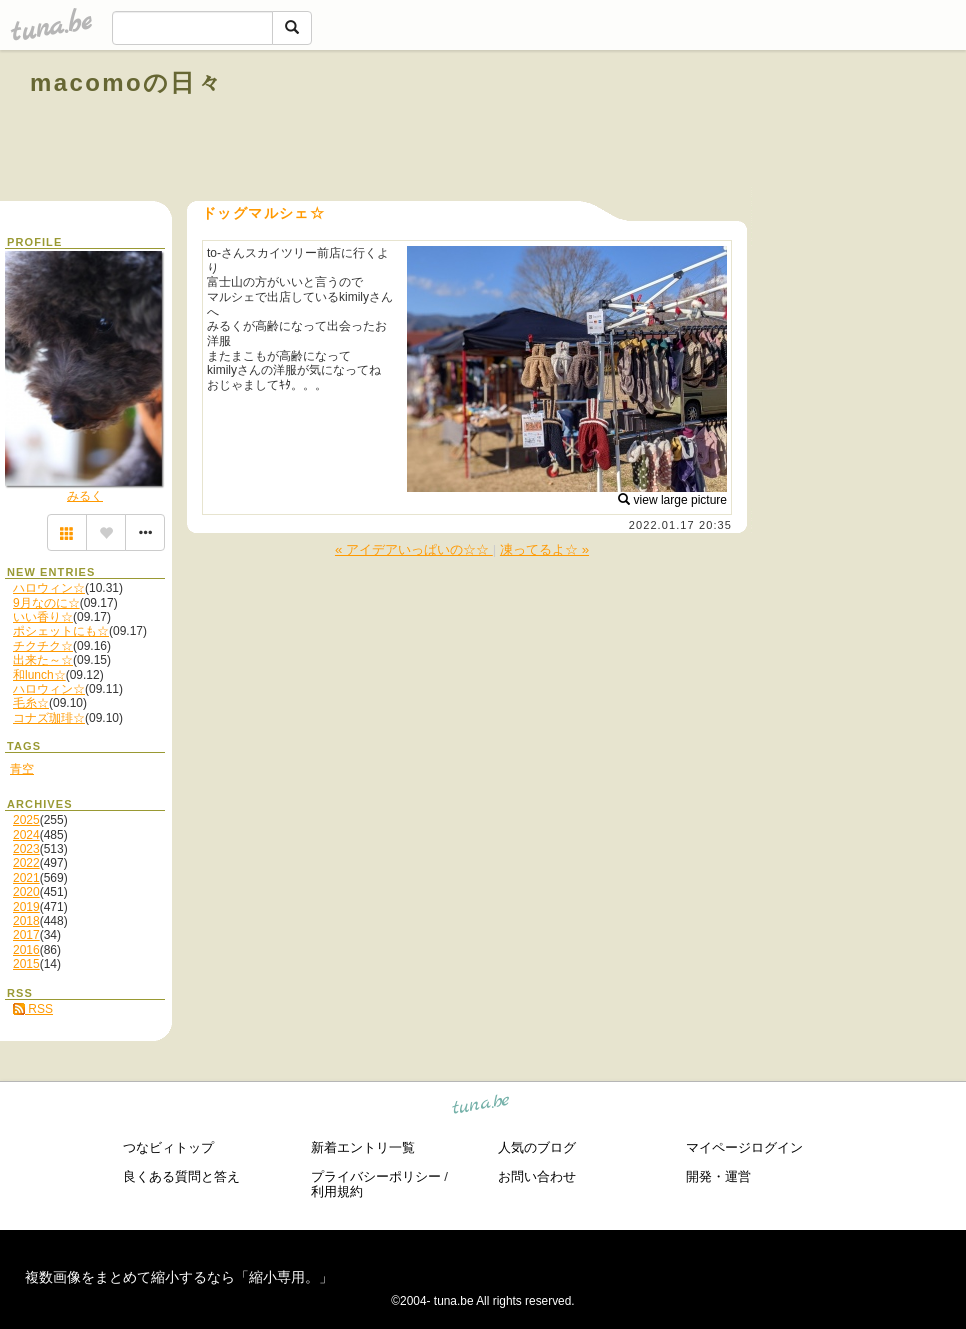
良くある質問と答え (181, 1176)
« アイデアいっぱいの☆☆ (414, 549)
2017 (26, 935)
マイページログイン (744, 1147)
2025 (26, 820)
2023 (26, 849)
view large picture (672, 500)
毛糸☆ (31, 703)
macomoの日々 (126, 82)
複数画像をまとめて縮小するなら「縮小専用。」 (179, 1277)
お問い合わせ (537, 1176)
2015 (26, 964)
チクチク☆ (43, 646)
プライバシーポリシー (376, 1176)
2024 (26, 835)
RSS (33, 1009)
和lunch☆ (39, 675)
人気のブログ (537, 1147)
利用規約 (337, 1191)
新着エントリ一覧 (363, 1147)
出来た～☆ (43, 660)
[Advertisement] (708, 128)
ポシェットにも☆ (61, 631)
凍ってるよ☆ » (544, 549)
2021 (26, 878)
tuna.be (481, 1107)
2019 (26, 907)
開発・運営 (718, 1176)
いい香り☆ (43, 617)
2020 (26, 892)
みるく (85, 496)
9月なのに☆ (46, 603)
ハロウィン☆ (49, 588)
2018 (26, 921)
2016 (26, 950)
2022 (26, 863)
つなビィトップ (168, 1147)
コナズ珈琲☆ (49, 718)
